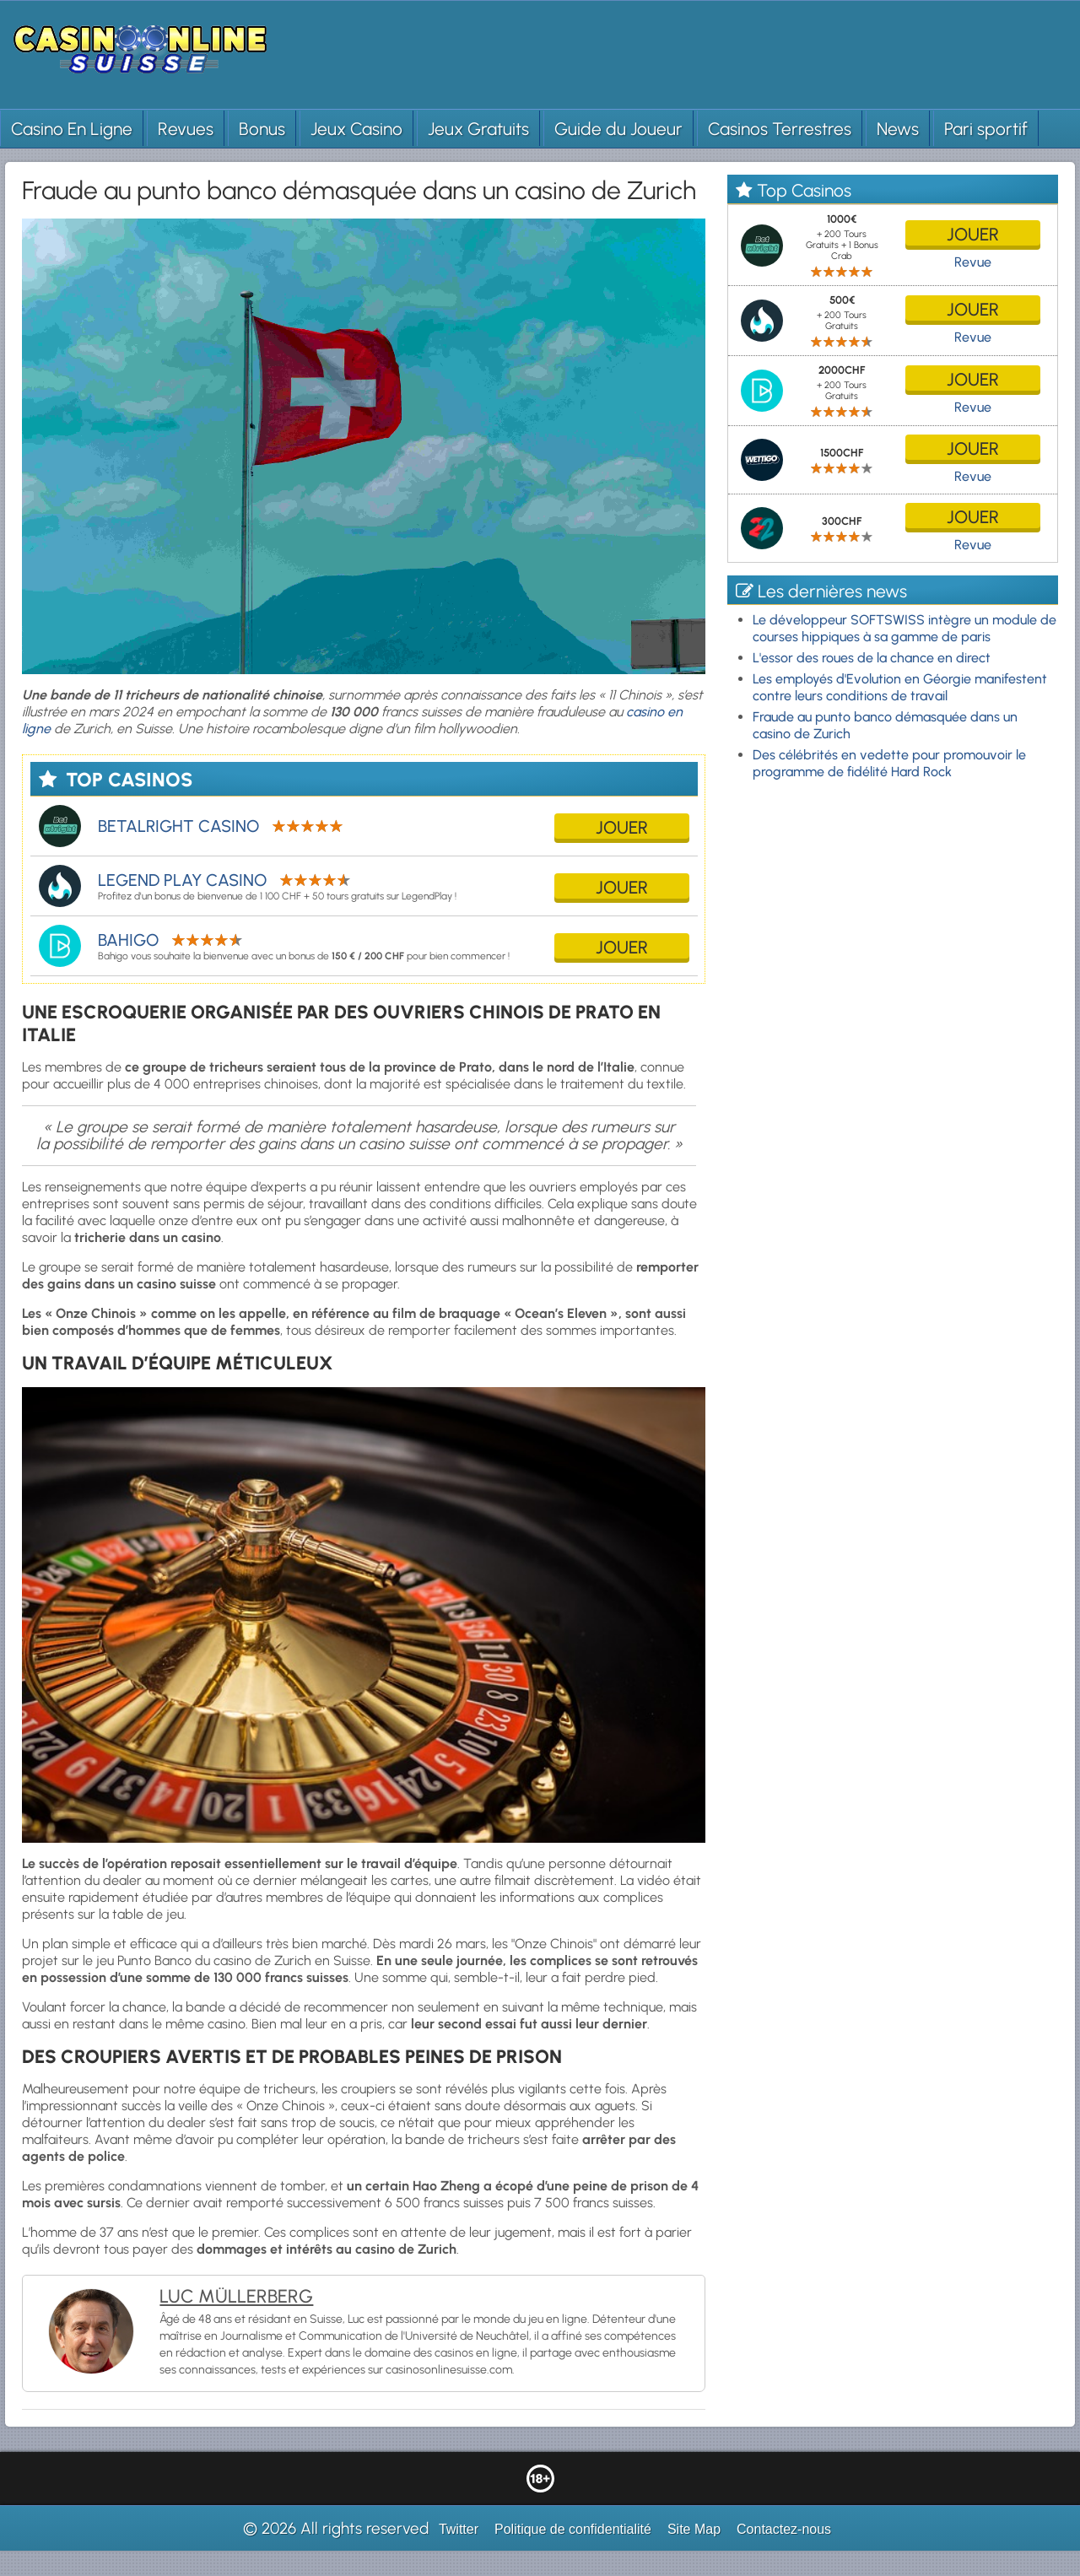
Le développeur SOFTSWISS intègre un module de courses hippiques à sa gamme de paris (904, 628)
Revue (972, 262)
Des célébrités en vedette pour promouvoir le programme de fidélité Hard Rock (889, 763)
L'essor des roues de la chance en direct (872, 658)
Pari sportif (986, 128)
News (898, 128)
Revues (185, 128)
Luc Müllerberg (236, 2296)
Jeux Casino (356, 128)
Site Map (694, 2529)
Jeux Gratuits (478, 128)
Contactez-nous (784, 2529)
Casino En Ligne (71, 128)
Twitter (458, 2529)
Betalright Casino (178, 826)
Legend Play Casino (182, 880)
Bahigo (128, 940)
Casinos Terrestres (779, 128)
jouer (622, 827)
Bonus (262, 128)
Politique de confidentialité (572, 2529)
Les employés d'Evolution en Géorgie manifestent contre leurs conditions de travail (900, 687)
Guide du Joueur (618, 128)
